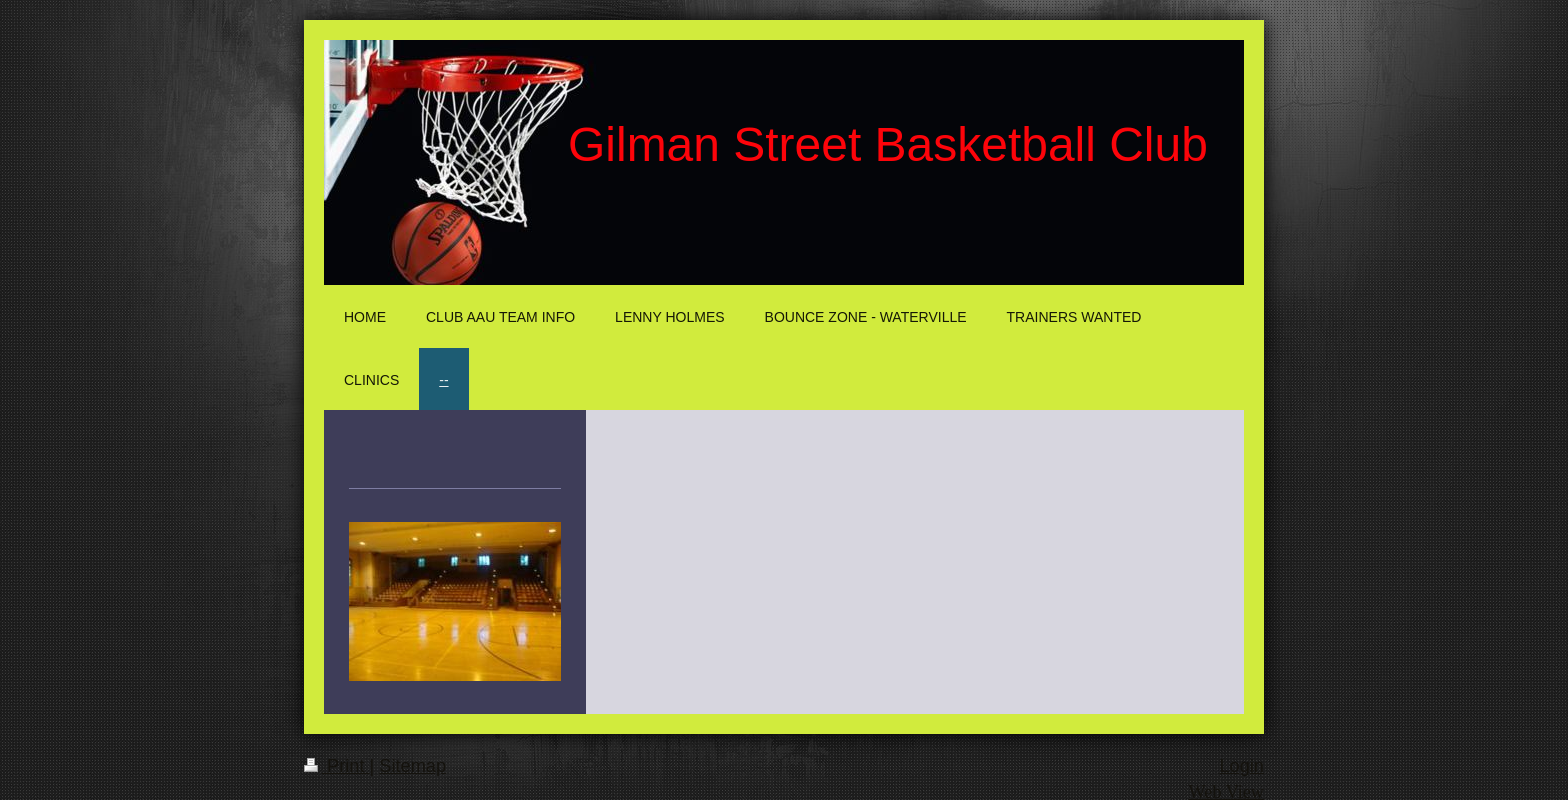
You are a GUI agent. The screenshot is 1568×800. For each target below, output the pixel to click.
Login (1241, 766)
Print (337, 766)
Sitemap (412, 766)
